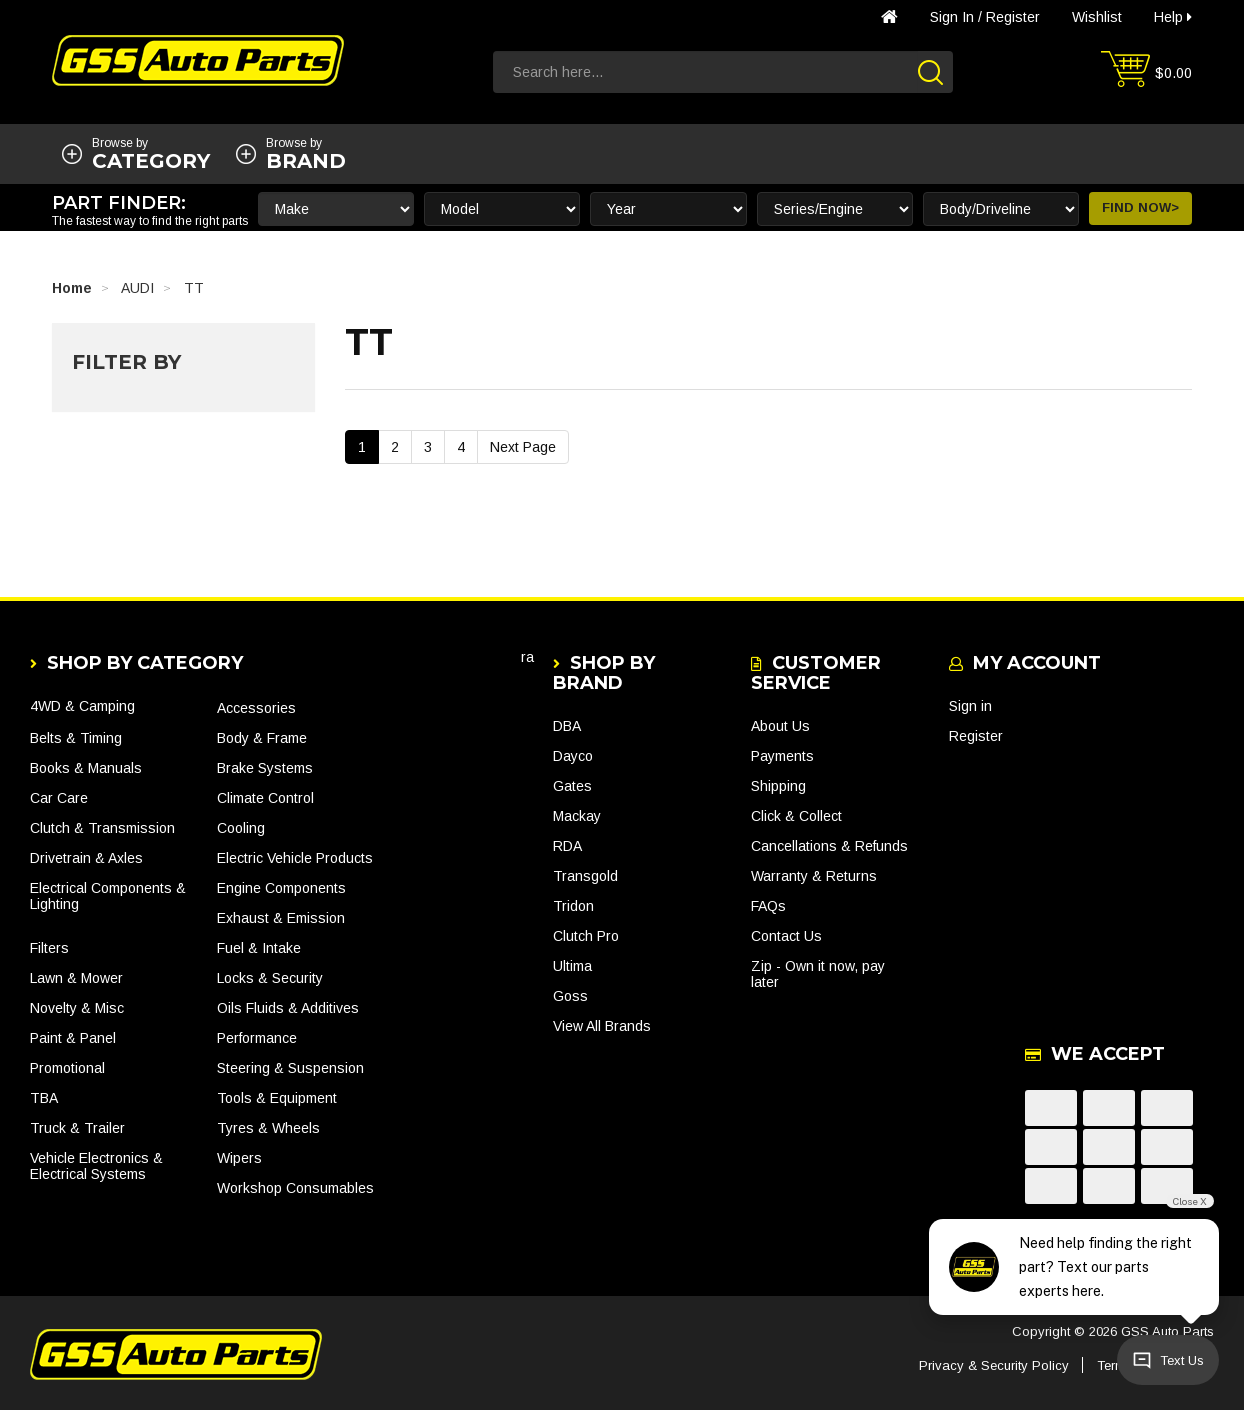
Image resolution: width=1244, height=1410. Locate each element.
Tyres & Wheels (268, 1128)
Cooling (241, 828)
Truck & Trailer (77, 1128)
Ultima (572, 966)
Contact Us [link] (786, 936)
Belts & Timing (76, 738)
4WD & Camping (82, 706)
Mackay (577, 816)
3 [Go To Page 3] (428, 447)
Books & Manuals (86, 768)
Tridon (573, 906)
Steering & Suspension (290, 1068)
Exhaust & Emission (281, 918)
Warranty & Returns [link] (814, 876)
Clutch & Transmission (102, 828)
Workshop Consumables (295, 1188)
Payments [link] (782, 756)
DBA (567, 726)
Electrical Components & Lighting (108, 896)
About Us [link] (780, 726)
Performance (257, 1038)
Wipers (239, 1158)
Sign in (952, 17)
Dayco (573, 756)
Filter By (126, 362)
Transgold (585, 876)
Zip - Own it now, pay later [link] (818, 974)
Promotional (67, 1068)
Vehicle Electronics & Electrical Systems (96, 1166)
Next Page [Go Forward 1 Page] (523, 447)
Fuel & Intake (259, 948)
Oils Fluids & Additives (288, 1008)
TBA (44, 1098)
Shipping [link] (778, 786)
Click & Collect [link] (796, 816)
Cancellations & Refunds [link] (829, 846)
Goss (570, 996)
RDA (567, 846)
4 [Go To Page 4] (461, 447)
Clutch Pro (586, 936)
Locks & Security (270, 978)
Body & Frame (262, 738)
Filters (49, 948)
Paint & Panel (73, 1038)
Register (1013, 17)
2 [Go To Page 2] (395, 447)
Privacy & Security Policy (994, 1365)
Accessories (256, 708)
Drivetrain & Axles (86, 858)
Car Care (59, 798)
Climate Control (265, 798)
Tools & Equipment (277, 1098)
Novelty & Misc (77, 1008)
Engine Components (281, 888)
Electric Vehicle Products (295, 858)
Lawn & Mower (76, 978)
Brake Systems (265, 768)
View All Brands (602, 1026)
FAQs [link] (768, 906)
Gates (572, 786)
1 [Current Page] (362, 447)
